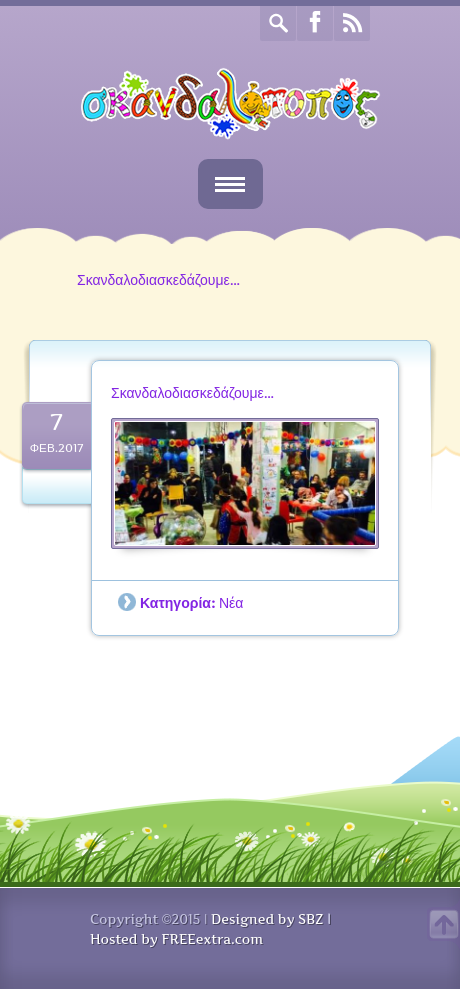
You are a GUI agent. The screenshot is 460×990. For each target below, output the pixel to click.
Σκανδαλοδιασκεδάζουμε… (192, 392)
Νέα (231, 602)
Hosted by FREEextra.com (176, 939)
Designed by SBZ (267, 919)
